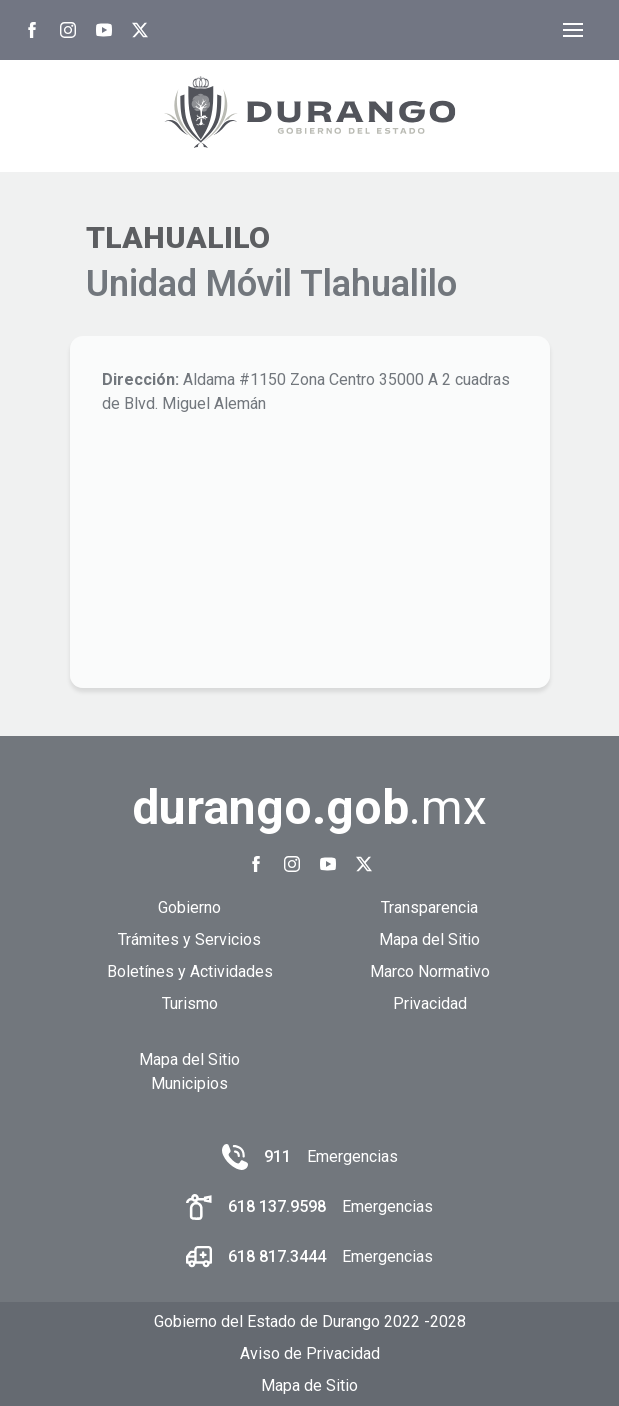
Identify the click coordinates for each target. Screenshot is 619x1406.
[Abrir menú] (573, 30)
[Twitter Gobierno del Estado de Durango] (140, 30)
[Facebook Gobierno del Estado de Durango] (32, 30)
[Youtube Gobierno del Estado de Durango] (104, 30)
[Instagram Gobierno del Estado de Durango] (68, 30)
